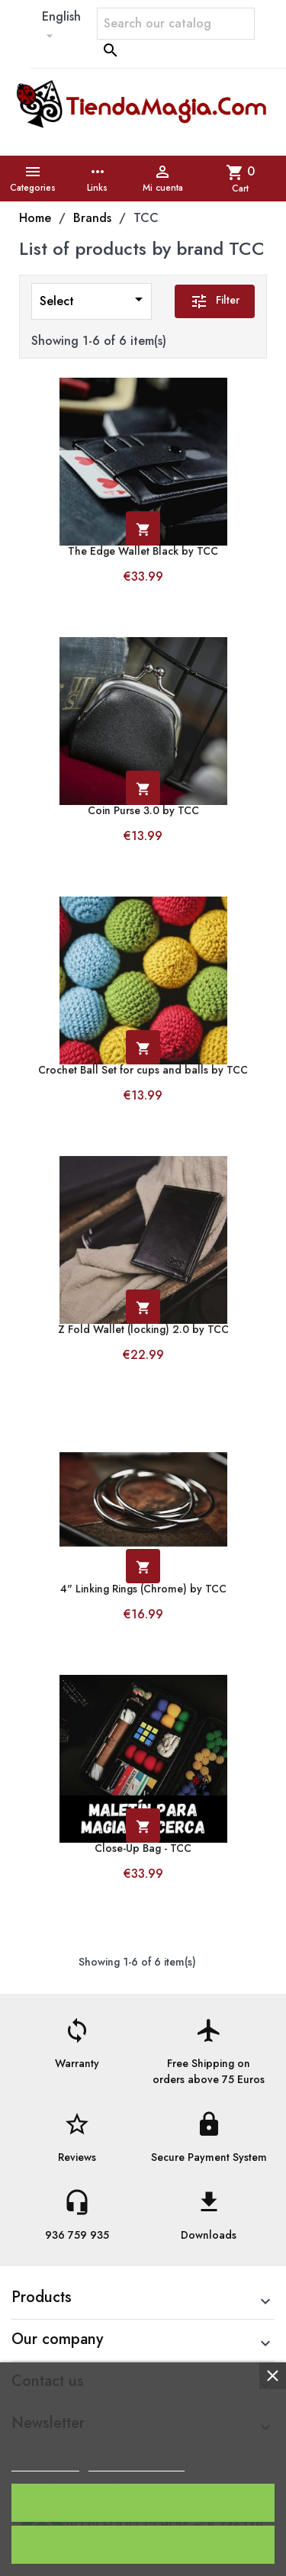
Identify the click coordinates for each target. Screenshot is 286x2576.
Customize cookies (136, 2464)
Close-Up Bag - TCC (143, 1848)
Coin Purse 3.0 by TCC (143, 810)
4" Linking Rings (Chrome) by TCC (143, 1589)
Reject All (143, 2544)
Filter (214, 301)
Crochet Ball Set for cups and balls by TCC (143, 1070)
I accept (143, 2502)
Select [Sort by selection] (94, 300)
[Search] (176, 24)
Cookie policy (45, 2464)
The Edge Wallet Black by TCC (143, 551)
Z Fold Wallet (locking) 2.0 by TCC (143, 1329)
